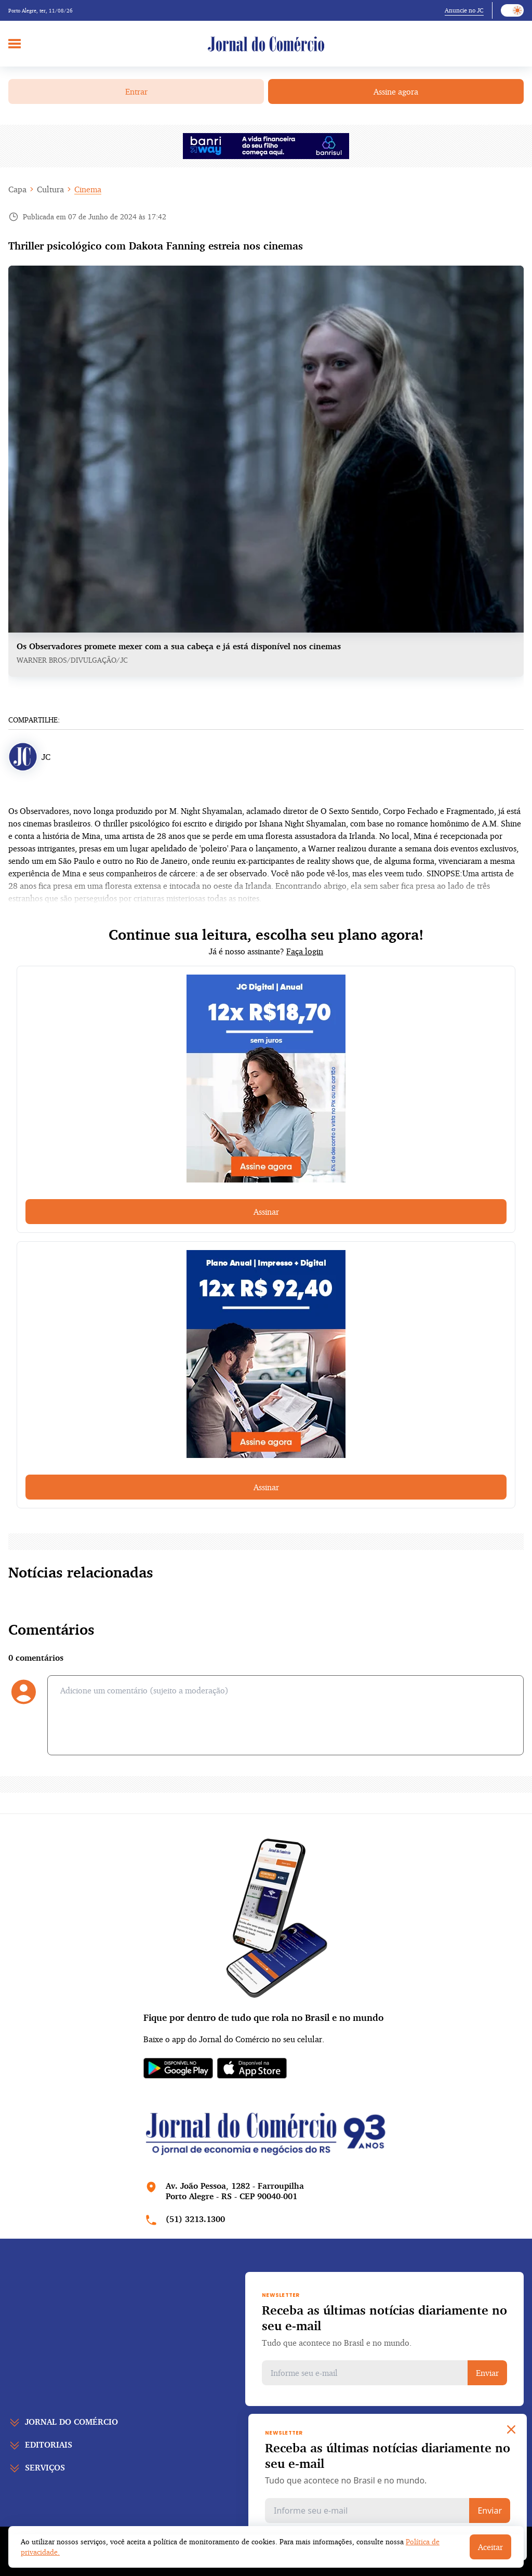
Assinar (266, 1211)
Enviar (487, 2373)
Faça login (304, 951)
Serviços (45, 2467)
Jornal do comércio (71, 2421)
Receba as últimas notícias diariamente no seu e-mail (384, 2317)
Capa (17, 189)
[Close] (511, 2429)
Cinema (87, 189)
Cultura (50, 189)
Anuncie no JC (464, 10)
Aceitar (490, 2547)
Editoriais (48, 2444)
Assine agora (396, 91)
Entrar (136, 91)
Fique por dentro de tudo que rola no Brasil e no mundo (263, 2017)
